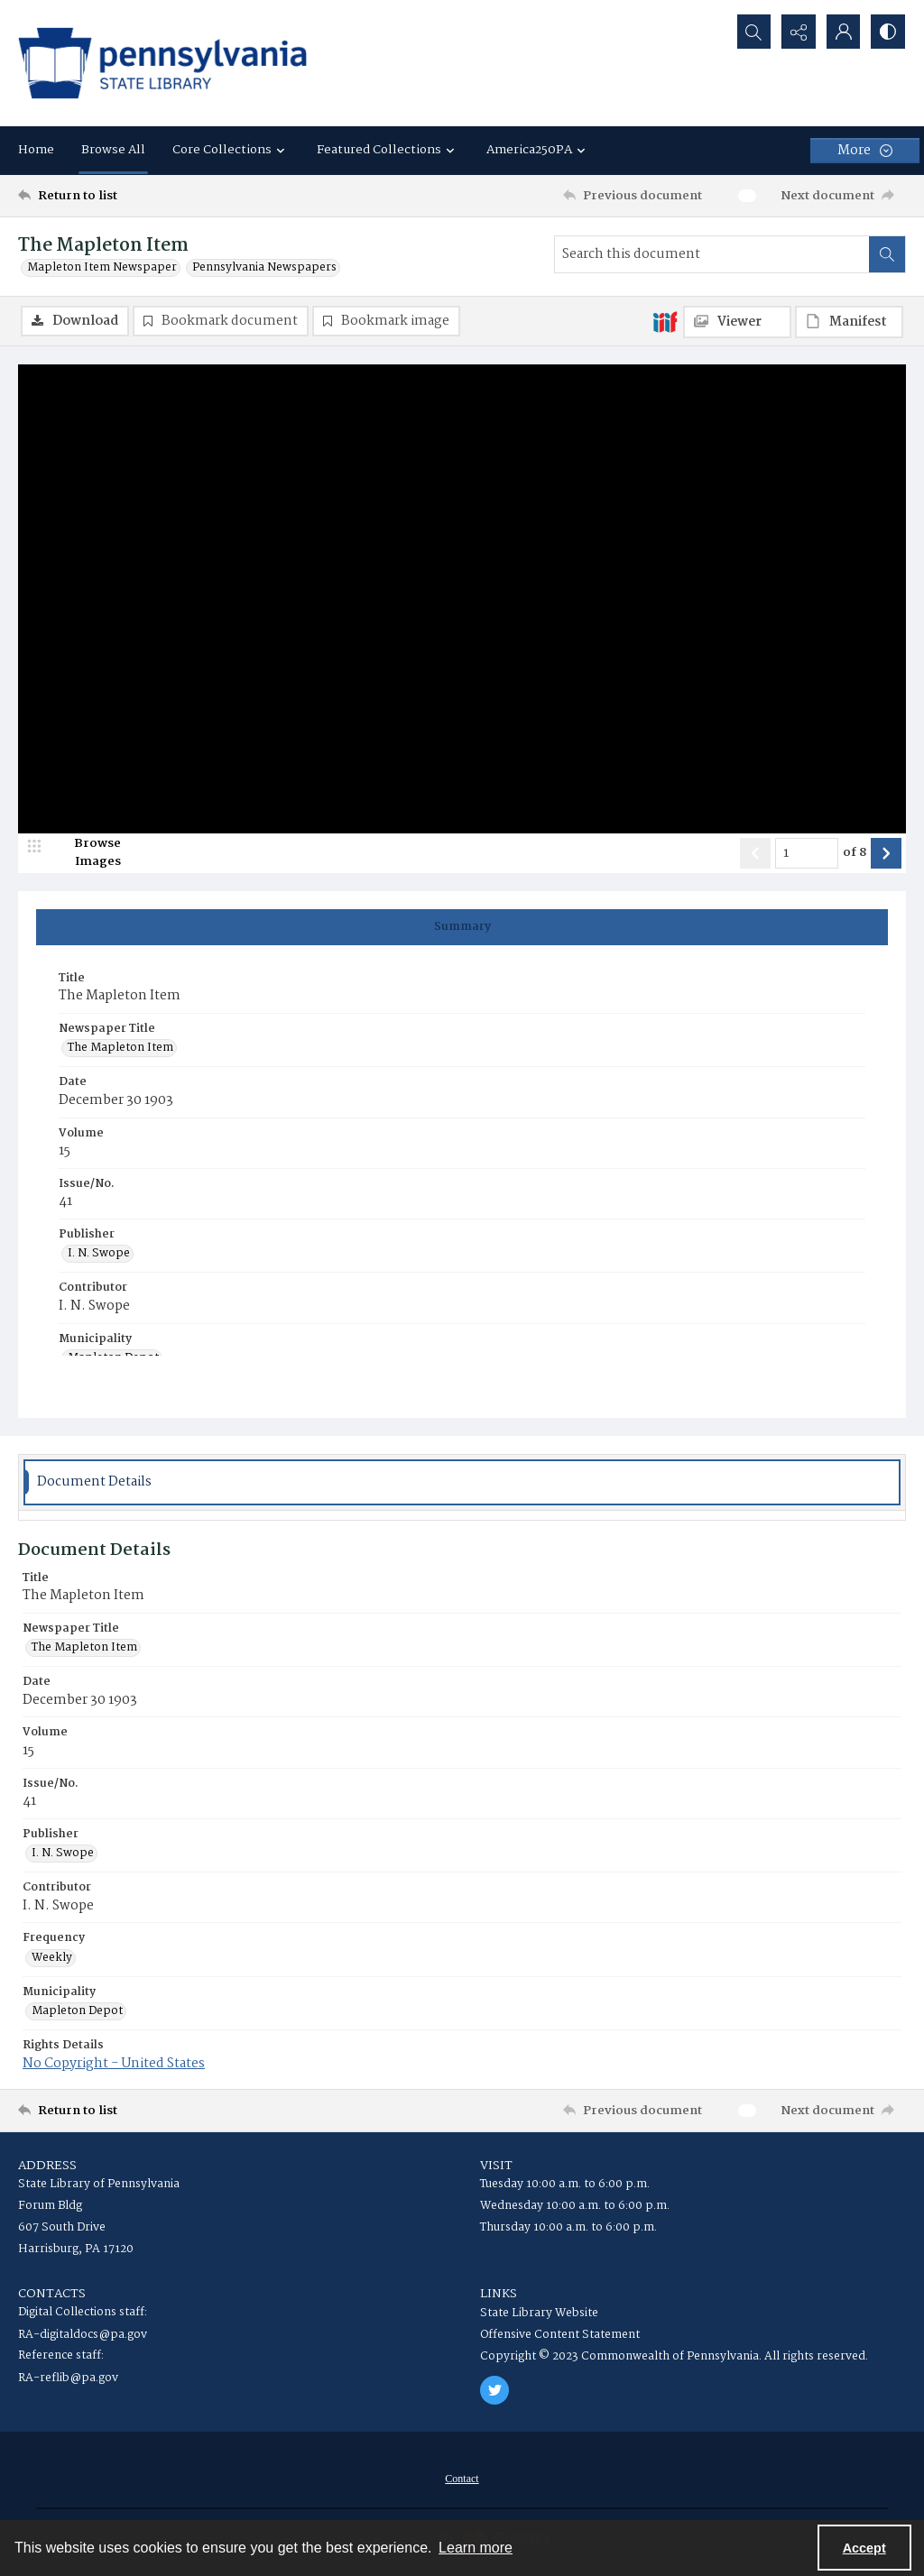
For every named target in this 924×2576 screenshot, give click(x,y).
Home (36, 150)
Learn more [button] (476, 2547)
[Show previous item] (755, 853)
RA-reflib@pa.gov (68, 2378)
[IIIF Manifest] (849, 322)
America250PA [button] (538, 150)
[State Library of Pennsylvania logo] (162, 63)
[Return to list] (138, 195)
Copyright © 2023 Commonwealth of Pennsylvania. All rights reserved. (674, 2356)
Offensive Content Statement (560, 2334)
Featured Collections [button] (388, 150)
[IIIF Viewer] (737, 322)
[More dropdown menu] (864, 150)
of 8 (854, 853)
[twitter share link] (494, 2390)
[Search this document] (712, 254)
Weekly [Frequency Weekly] (52, 1958)
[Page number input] (806, 853)
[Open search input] (752, 31)
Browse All (113, 150)
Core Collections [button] (231, 150)
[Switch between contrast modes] (888, 31)
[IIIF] (665, 321)
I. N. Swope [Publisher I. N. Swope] (99, 1255)
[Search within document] (887, 254)
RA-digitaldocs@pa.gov (82, 2334)
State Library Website (539, 2313)
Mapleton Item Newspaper (102, 268)
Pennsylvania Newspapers (264, 268)
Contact (461, 2478)
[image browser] (85, 853)
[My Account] (843, 31)
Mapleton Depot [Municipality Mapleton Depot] (77, 2011)
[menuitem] (461, 2478)
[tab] (462, 927)
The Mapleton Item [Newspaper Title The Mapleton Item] (120, 1049)
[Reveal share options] (798, 31)
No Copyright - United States (114, 2064)
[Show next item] (886, 853)
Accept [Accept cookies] (864, 2548)
